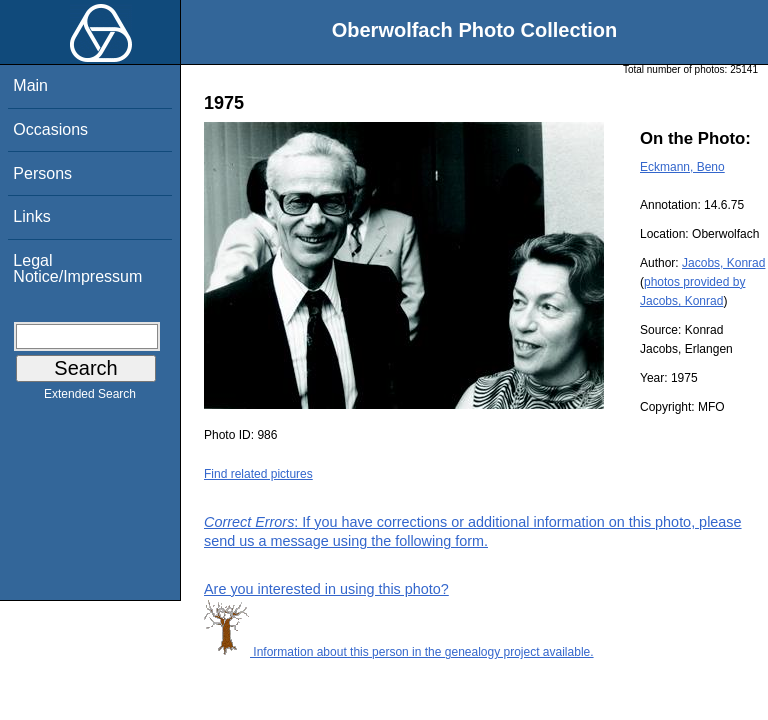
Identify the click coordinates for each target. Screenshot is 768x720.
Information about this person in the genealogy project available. (399, 652)
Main (30, 85)
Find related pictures (258, 474)
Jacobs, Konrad (723, 263)
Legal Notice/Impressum (77, 268)
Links (31, 216)
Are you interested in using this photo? (326, 589)
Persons (42, 173)
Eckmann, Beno (682, 167)
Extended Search (90, 398)
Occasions (50, 129)
